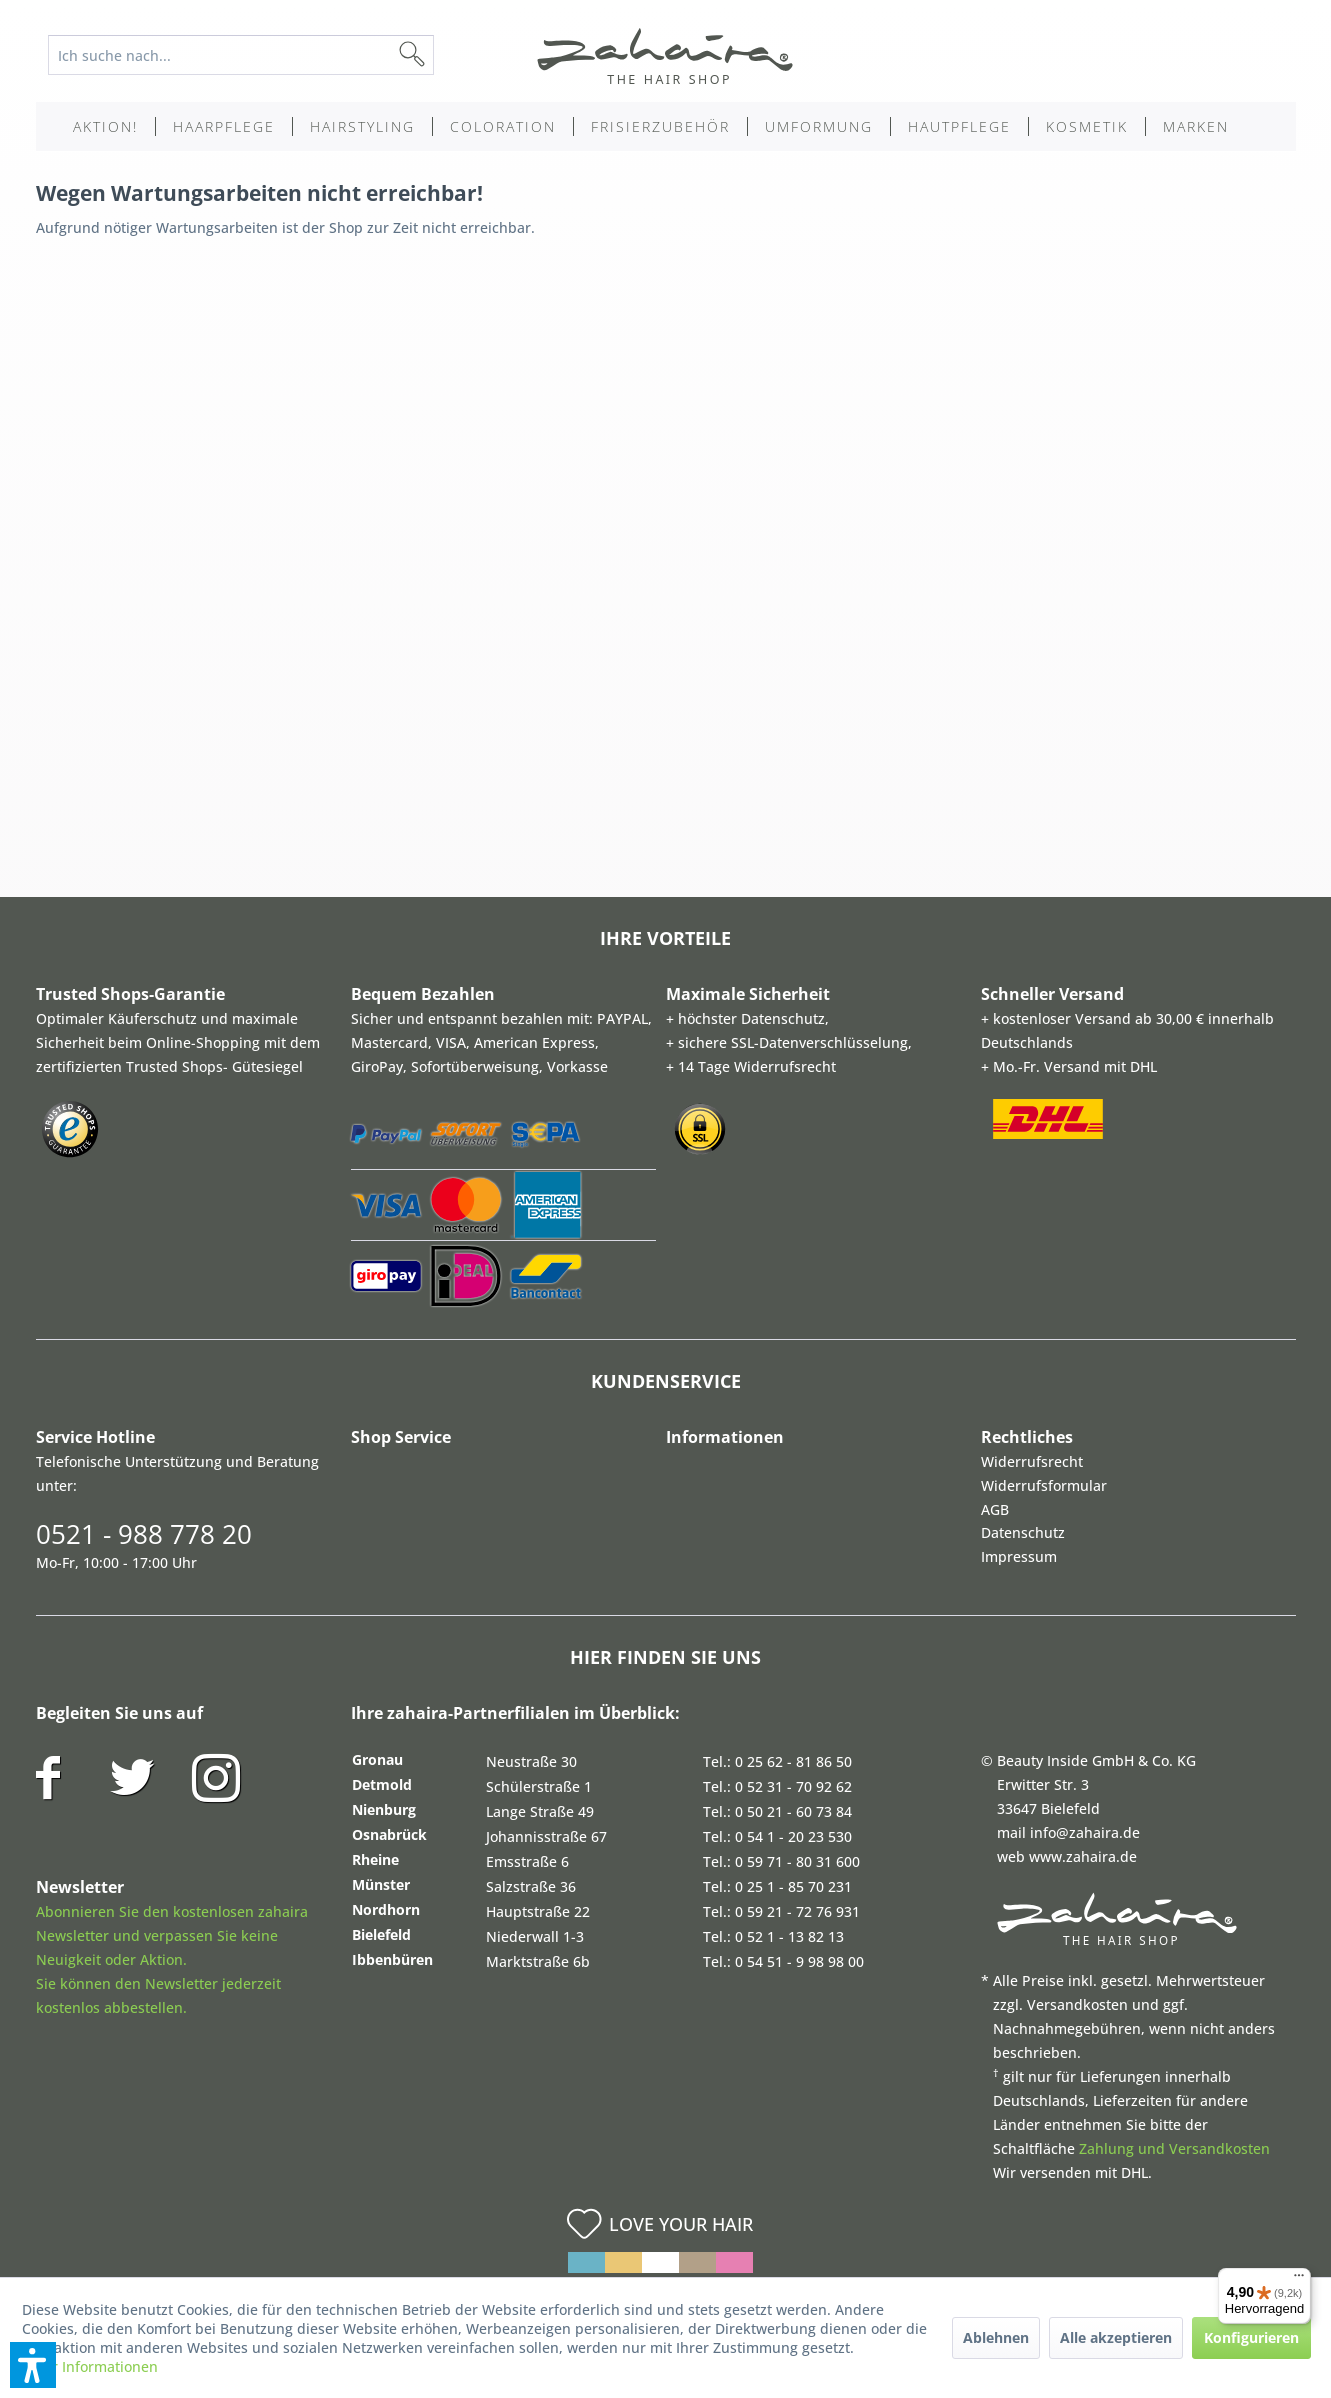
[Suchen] (444, 55)
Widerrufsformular (1044, 1485)
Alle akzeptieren (1116, 2337)
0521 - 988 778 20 (144, 1534)
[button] (33, 2365)
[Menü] (1299, 2280)
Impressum (1019, 1556)
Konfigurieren (1251, 2337)
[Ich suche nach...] (241, 55)
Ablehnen (996, 2337)
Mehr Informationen (90, 2366)
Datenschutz (1023, 1532)
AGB (995, 1509)
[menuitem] (256, 55)
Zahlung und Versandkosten (1174, 2148)
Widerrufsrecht (1032, 1461)
